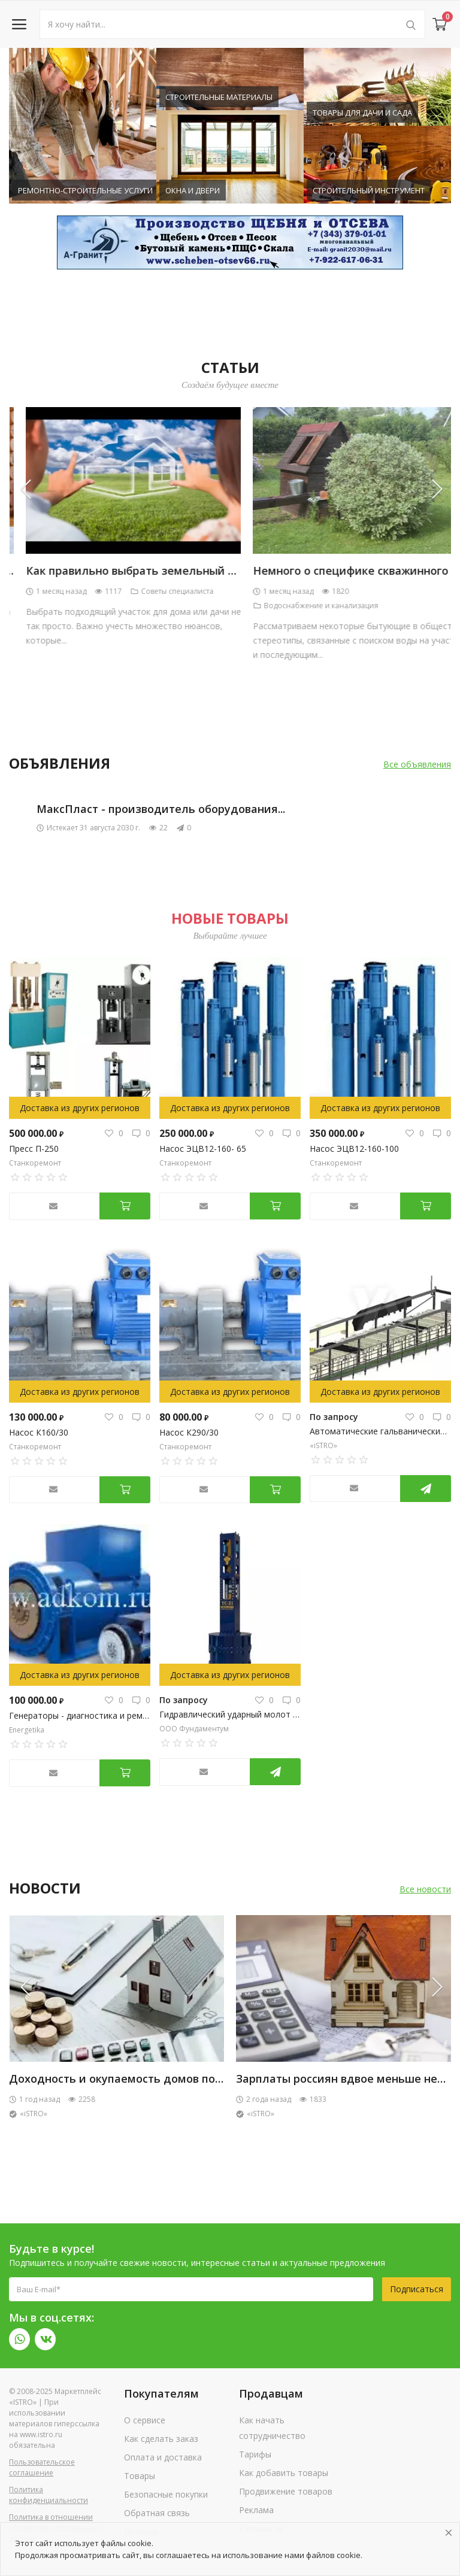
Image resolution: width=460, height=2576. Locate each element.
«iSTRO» (323, 1445)
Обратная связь (157, 2513)
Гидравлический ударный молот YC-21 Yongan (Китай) (230, 1714)
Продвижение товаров (285, 2491)
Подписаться (416, 2289)
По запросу (334, 1416)
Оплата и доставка (163, 2457)
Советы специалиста (382, 591)
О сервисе (144, 2420)
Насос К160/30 (38, 1432)
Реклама (256, 2510)
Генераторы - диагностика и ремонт (79, 1715)
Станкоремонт (35, 1163)
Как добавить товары (283, 2472)
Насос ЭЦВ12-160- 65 (204, 1148)
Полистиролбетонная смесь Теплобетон (121, 2078)
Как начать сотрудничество (272, 2427)
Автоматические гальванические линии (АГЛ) (380, 1431)
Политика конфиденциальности (48, 2494)
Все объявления (417, 764)
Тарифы (255, 2454)
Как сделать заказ (161, 2438)
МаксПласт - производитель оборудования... (161, 809)
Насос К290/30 (189, 1432)
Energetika (26, 1730)
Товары (139, 2475)
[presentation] (33, 488)
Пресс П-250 (34, 1148)
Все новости (425, 1889)
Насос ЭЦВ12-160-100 (354, 1148)
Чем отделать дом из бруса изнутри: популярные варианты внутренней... (213, 570)
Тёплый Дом (36, 2114)
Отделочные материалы (162, 591)
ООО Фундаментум (194, 1729)
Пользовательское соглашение (42, 2467)
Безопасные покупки (166, 2494)
